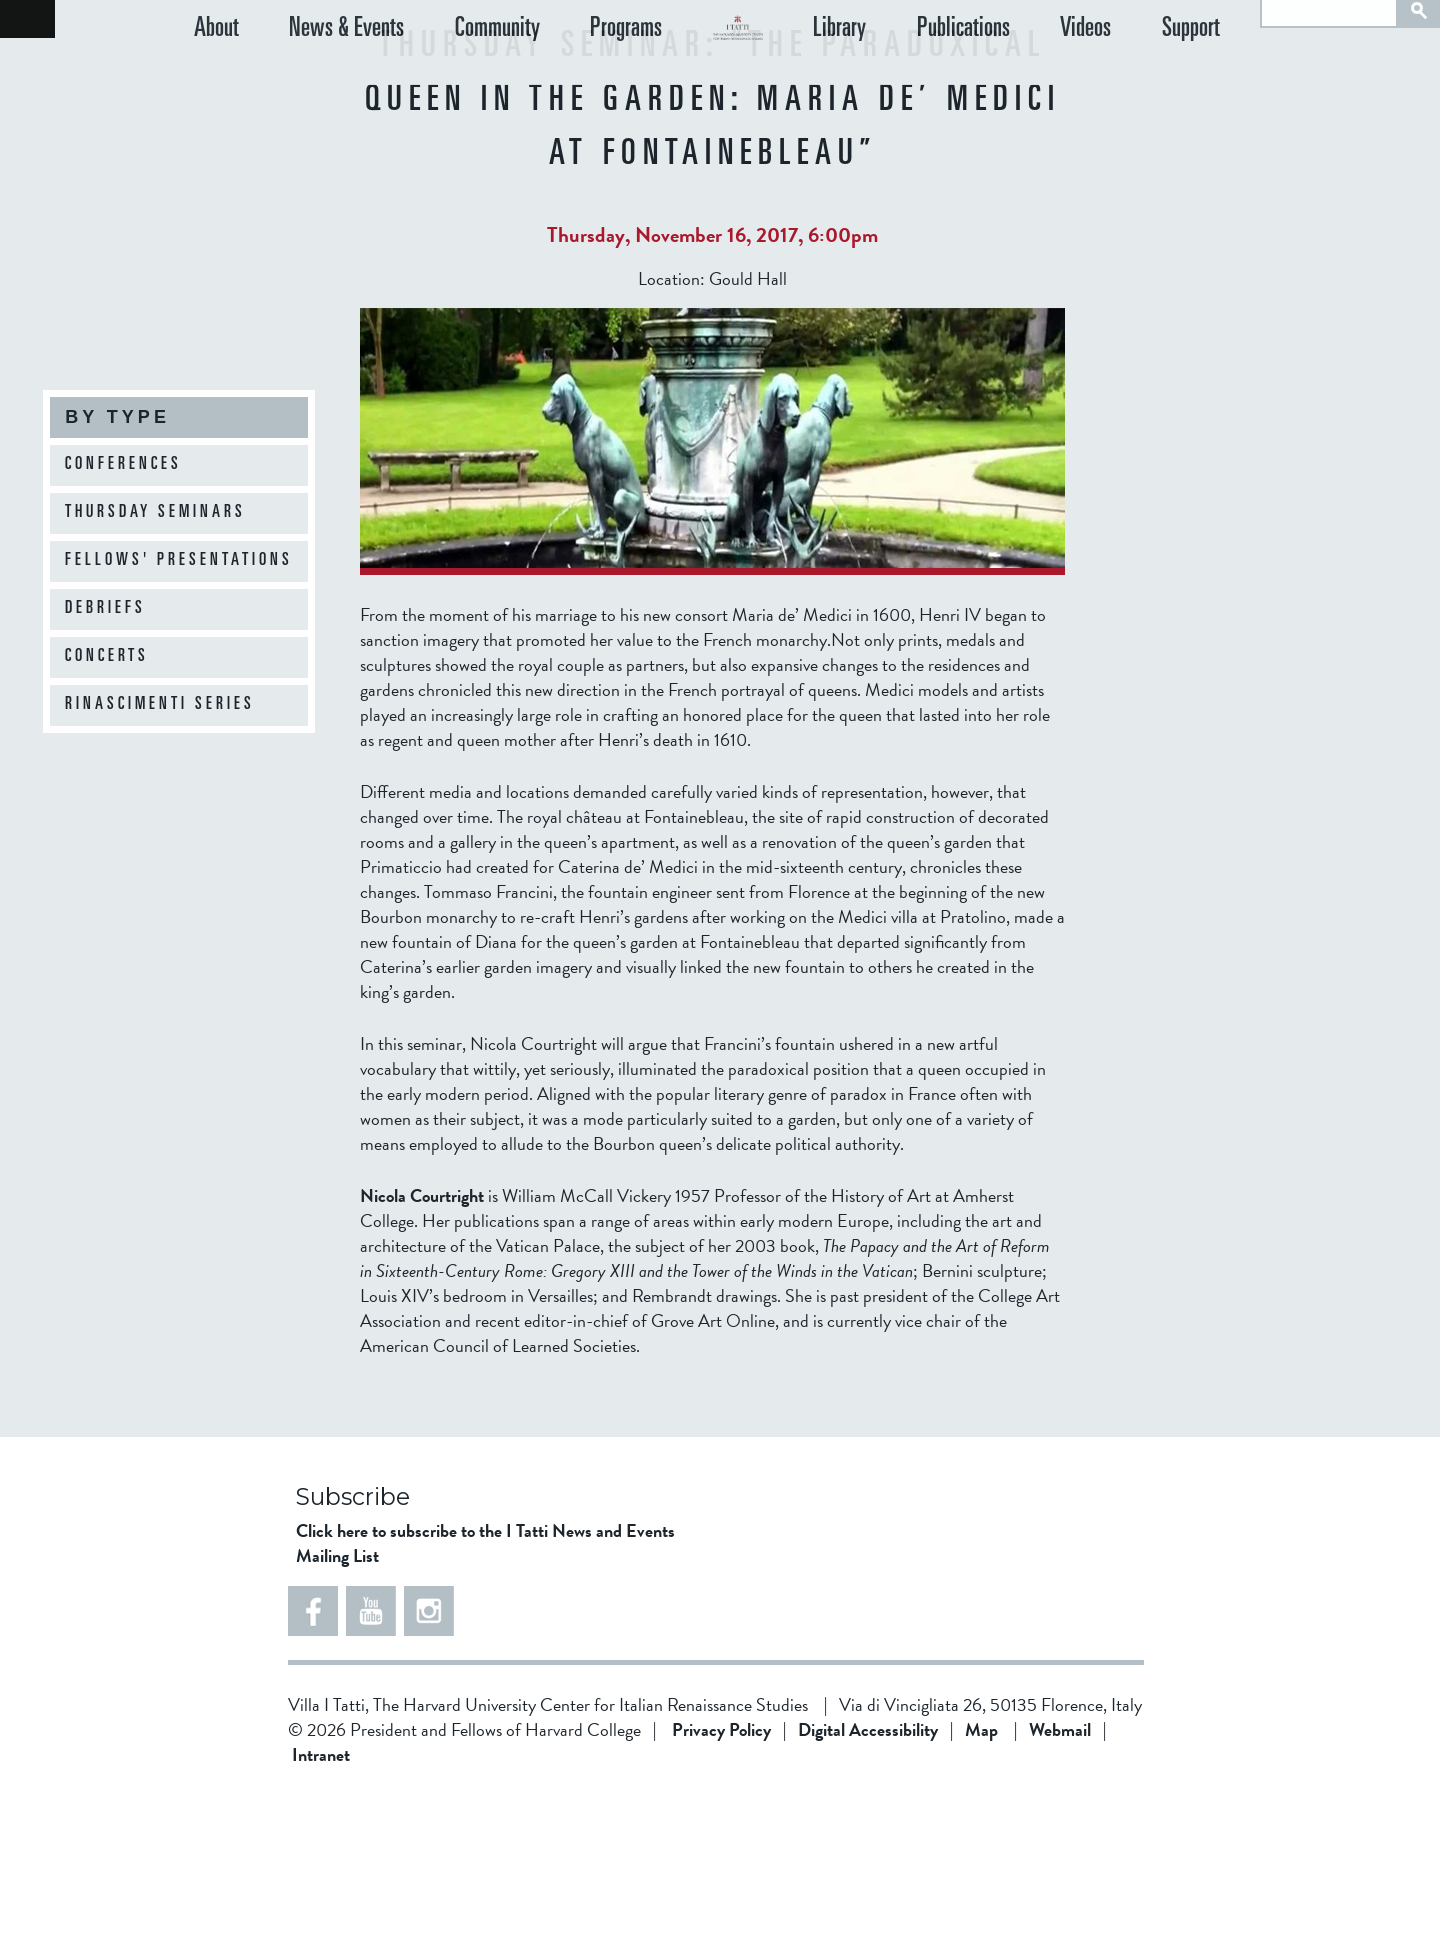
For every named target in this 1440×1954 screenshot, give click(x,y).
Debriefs (105, 609)
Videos (1125, 74)
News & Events (326, 74)
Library (919, 74)
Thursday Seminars (155, 513)
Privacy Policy (721, 1889)
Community (457, 74)
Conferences (123, 465)
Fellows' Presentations (179, 561)
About (216, 74)
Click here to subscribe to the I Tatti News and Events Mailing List (485, 1703)
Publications (1023, 74)
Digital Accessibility (868, 1889)
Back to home (27, 19)
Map (981, 1889)
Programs (566, 74)
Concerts (107, 657)
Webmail (1060, 1889)
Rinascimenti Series (160, 705)
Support (1211, 74)
